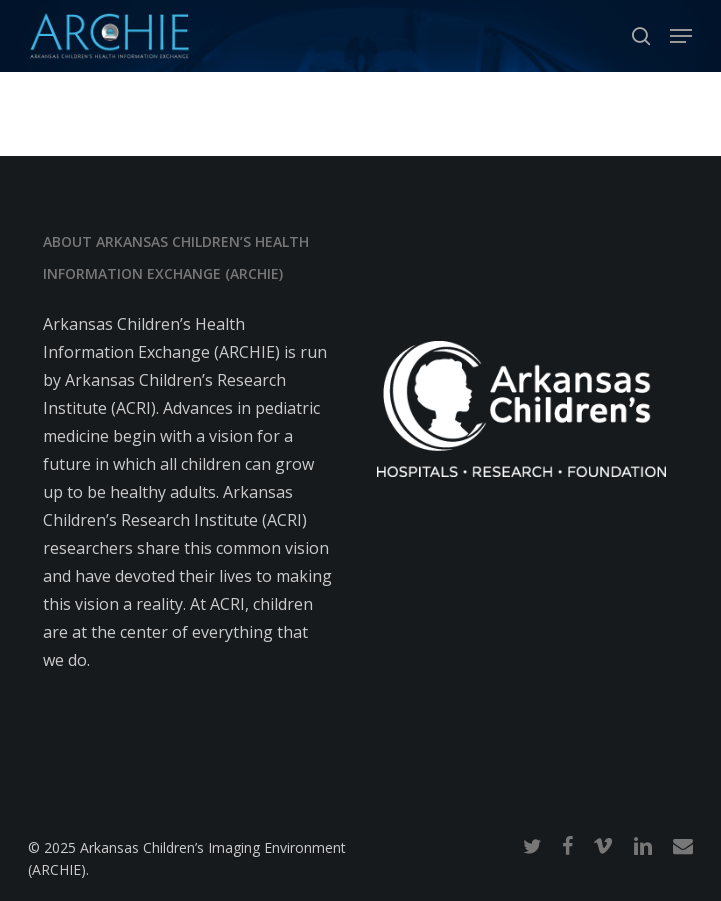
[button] (681, 36)
